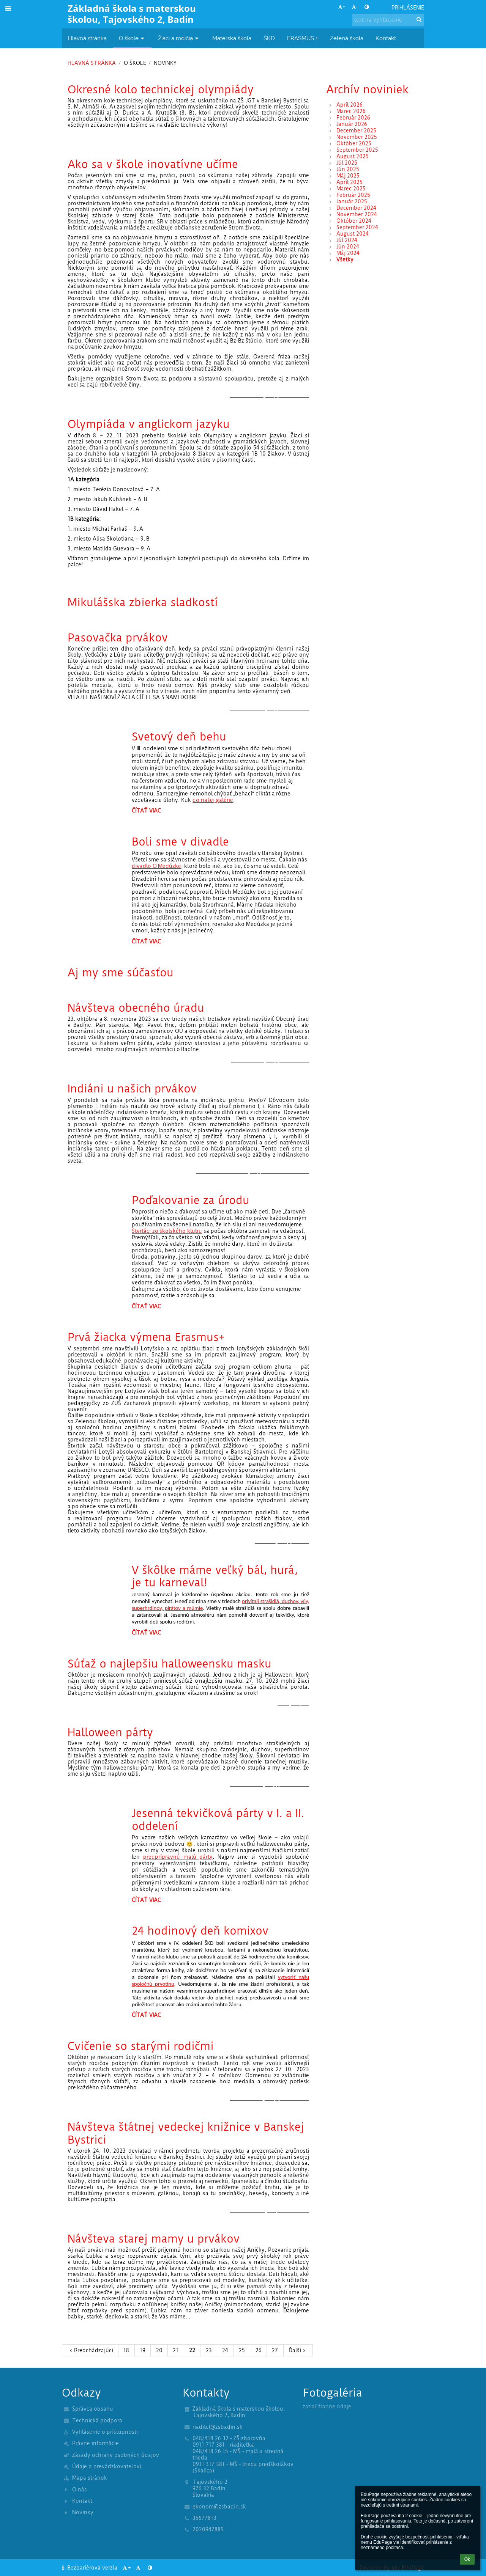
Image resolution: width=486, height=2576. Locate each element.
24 (225, 2350)
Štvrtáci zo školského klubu (167, 1231)
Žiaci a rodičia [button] (179, 38)
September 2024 (357, 227)
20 (159, 2350)
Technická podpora (97, 2420)
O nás (79, 2489)
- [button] (355, 7)
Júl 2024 (346, 240)
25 (242, 2350)
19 (142, 2350)
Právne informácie (95, 2443)
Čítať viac (146, 812)
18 (126, 2350)
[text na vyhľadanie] (388, 20)
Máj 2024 (348, 253)
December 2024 (356, 208)
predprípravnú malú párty (178, 1857)
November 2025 (356, 137)
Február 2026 (353, 118)
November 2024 (356, 214)
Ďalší (298, 2350)
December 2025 (356, 130)
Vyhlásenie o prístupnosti (105, 2432)
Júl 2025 (346, 163)
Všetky (344, 259)
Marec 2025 (351, 188)
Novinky (165, 63)
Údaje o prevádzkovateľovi (106, 2466)
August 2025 (352, 156)
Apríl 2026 (349, 105)
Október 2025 (353, 143)
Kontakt (82, 2501)
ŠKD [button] (269, 38)
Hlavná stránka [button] (87, 38)
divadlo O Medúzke (156, 866)
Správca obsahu (92, 2409)
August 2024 (352, 234)
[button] (380, 7)
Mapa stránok (89, 2478)
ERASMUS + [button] (302, 38)
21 (175, 2350)
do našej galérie (213, 800)
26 (259, 2350)
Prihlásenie (407, 8)
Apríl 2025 (349, 182)
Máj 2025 (348, 176)
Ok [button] (467, 2559)
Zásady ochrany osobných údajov (115, 2455)
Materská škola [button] (231, 38)
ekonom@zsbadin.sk (219, 2507)
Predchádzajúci (90, 2350)
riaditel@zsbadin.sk (218, 2427)
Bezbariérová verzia (90, 2568)
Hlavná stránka (92, 63)
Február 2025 (353, 195)
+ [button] (342, 7)
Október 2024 (353, 221)
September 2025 (357, 150)
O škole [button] (132, 38)
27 (275, 2350)
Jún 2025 (347, 169)
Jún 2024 (347, 247)
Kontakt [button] (386, 38)
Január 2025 (351, 201)
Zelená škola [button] (346, 38)
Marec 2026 (351, 111)
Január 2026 (351, 124)
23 (209, 2350)
